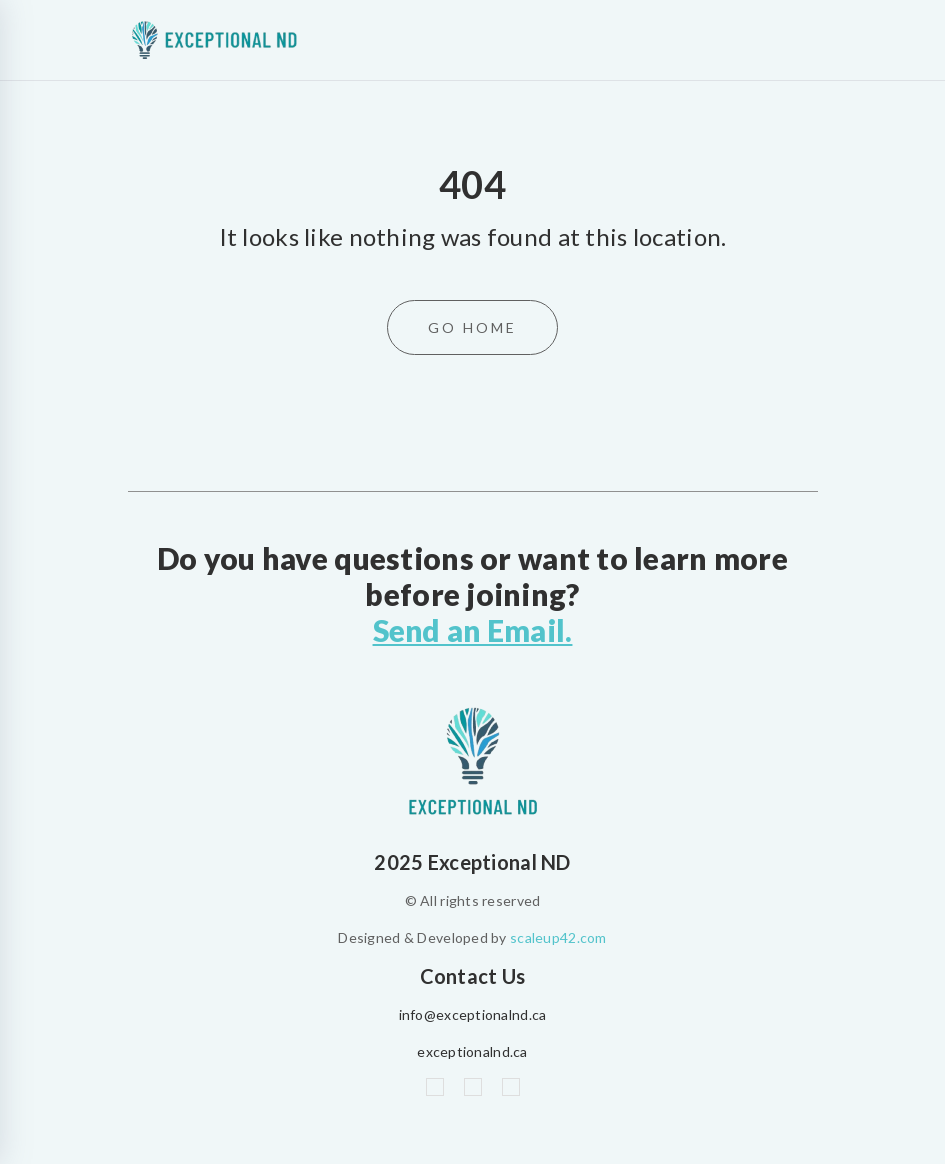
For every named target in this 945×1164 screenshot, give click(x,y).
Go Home (472, 327)
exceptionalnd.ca (472, 1050)
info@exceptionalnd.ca (473, 1013)
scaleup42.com (558, 936)
